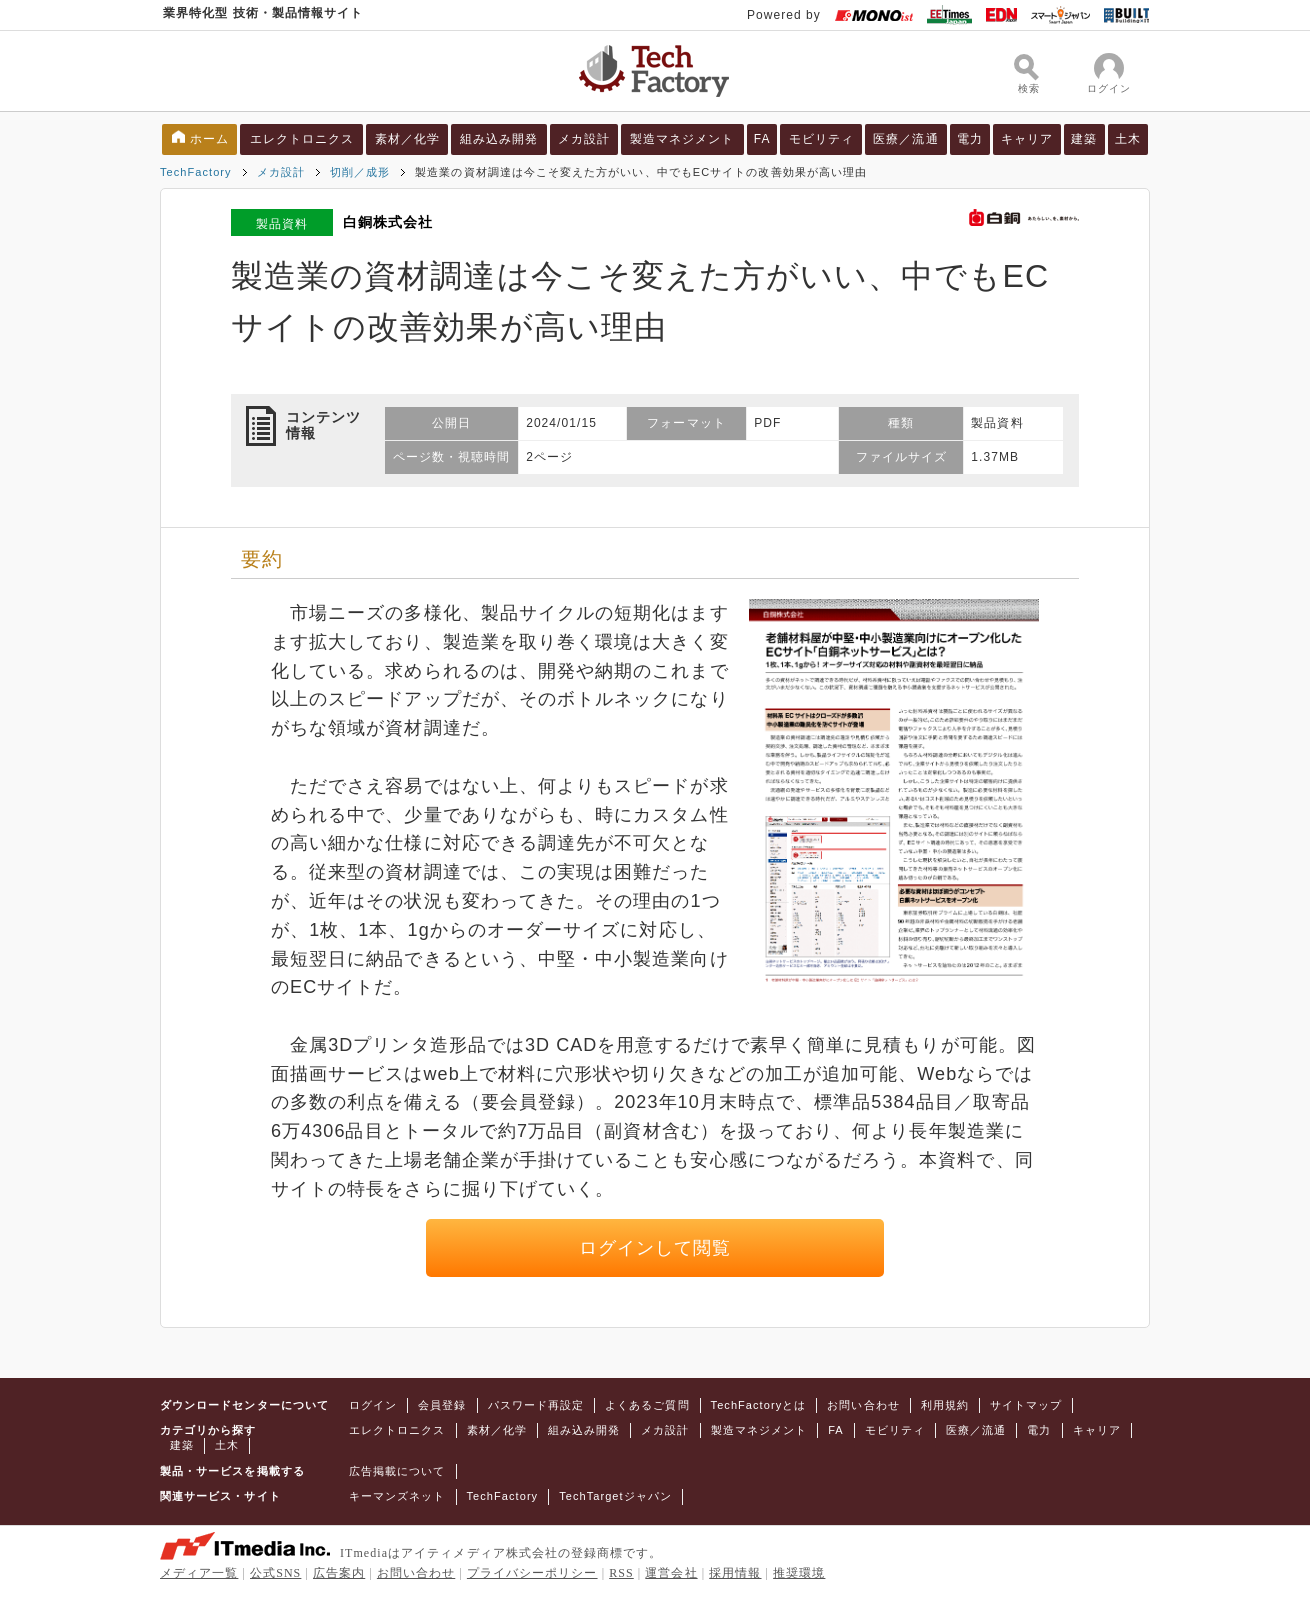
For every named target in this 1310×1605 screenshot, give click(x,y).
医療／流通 (905, 139)
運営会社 (671, 1573)
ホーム (209, 139)
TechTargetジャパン (615, 1496)
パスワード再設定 (536, 1405)
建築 (1084, 139)
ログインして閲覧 (655, 1248)
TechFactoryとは (759, 1405)
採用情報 (735, 1573)
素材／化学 (407, 139)
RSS (621, 1573)
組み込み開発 (499, 139)
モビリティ (821, 139)
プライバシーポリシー (532, 1573)
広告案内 (339, 1573)
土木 (1128, 139)
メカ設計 (584, 139)
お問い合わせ (863, 1405)
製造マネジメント (682, 139)
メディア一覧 (199, 1573)
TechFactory (196, 172)
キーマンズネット (397, 1496)
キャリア (1027, 139)
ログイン (373, 1405)
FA (762, 139)
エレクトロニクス (302, 139)
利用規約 (945, 1405)
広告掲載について (397, 1471)
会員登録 (442, 1405)
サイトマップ (1026, 1405)
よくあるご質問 (647, 1405)
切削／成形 (360, 172)
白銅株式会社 (388, 222)
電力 (970, 139)
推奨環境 (799, 1573)
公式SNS (275, 1573)
